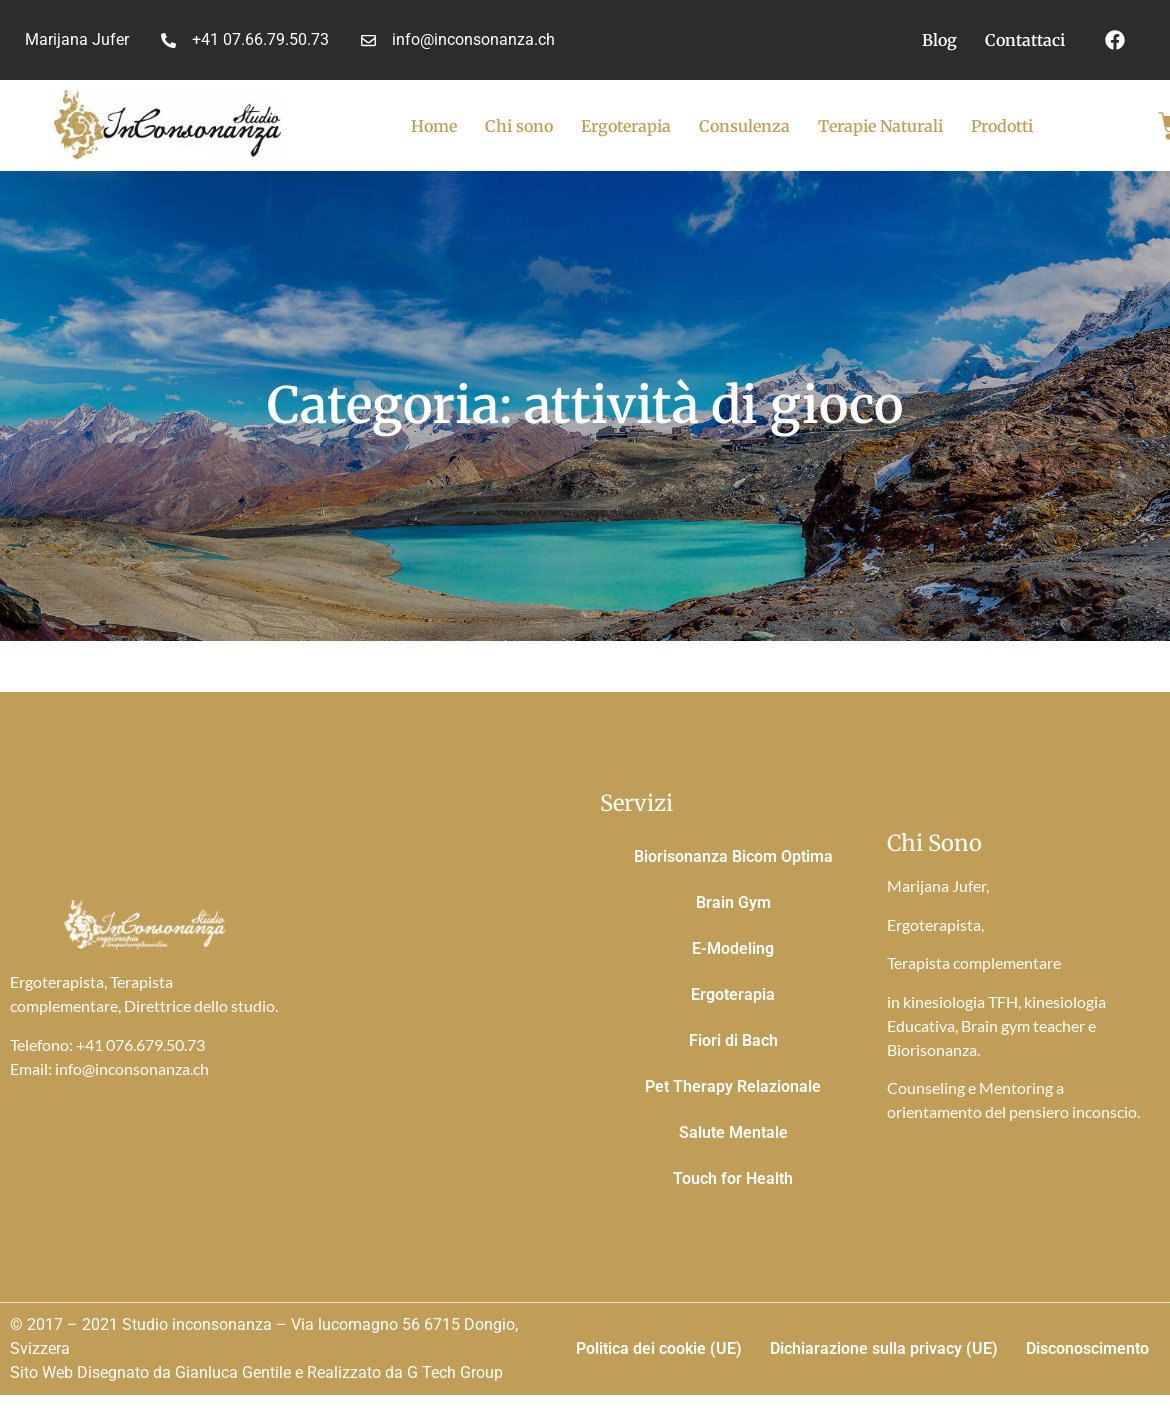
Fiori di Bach (733, 1040)
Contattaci (1025, 40)
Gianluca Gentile (233, 1372)
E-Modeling (733, 948)
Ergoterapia (626, 126)
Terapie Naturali (880, 126)
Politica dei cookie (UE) (659, 1348)
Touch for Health (733, 1178)
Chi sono (519, 126)
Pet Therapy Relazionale (733, 1086)
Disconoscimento (1087, 1348)
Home (434, 126)
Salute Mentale (733, 1132)
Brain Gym (733, 902)
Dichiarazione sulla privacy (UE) (884, 1348)
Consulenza (744, 126)
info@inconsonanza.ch (132, 1068)
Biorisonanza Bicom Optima (733, 856)
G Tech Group (455, 1372)
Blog (939, 40)
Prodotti (1002, 126)
